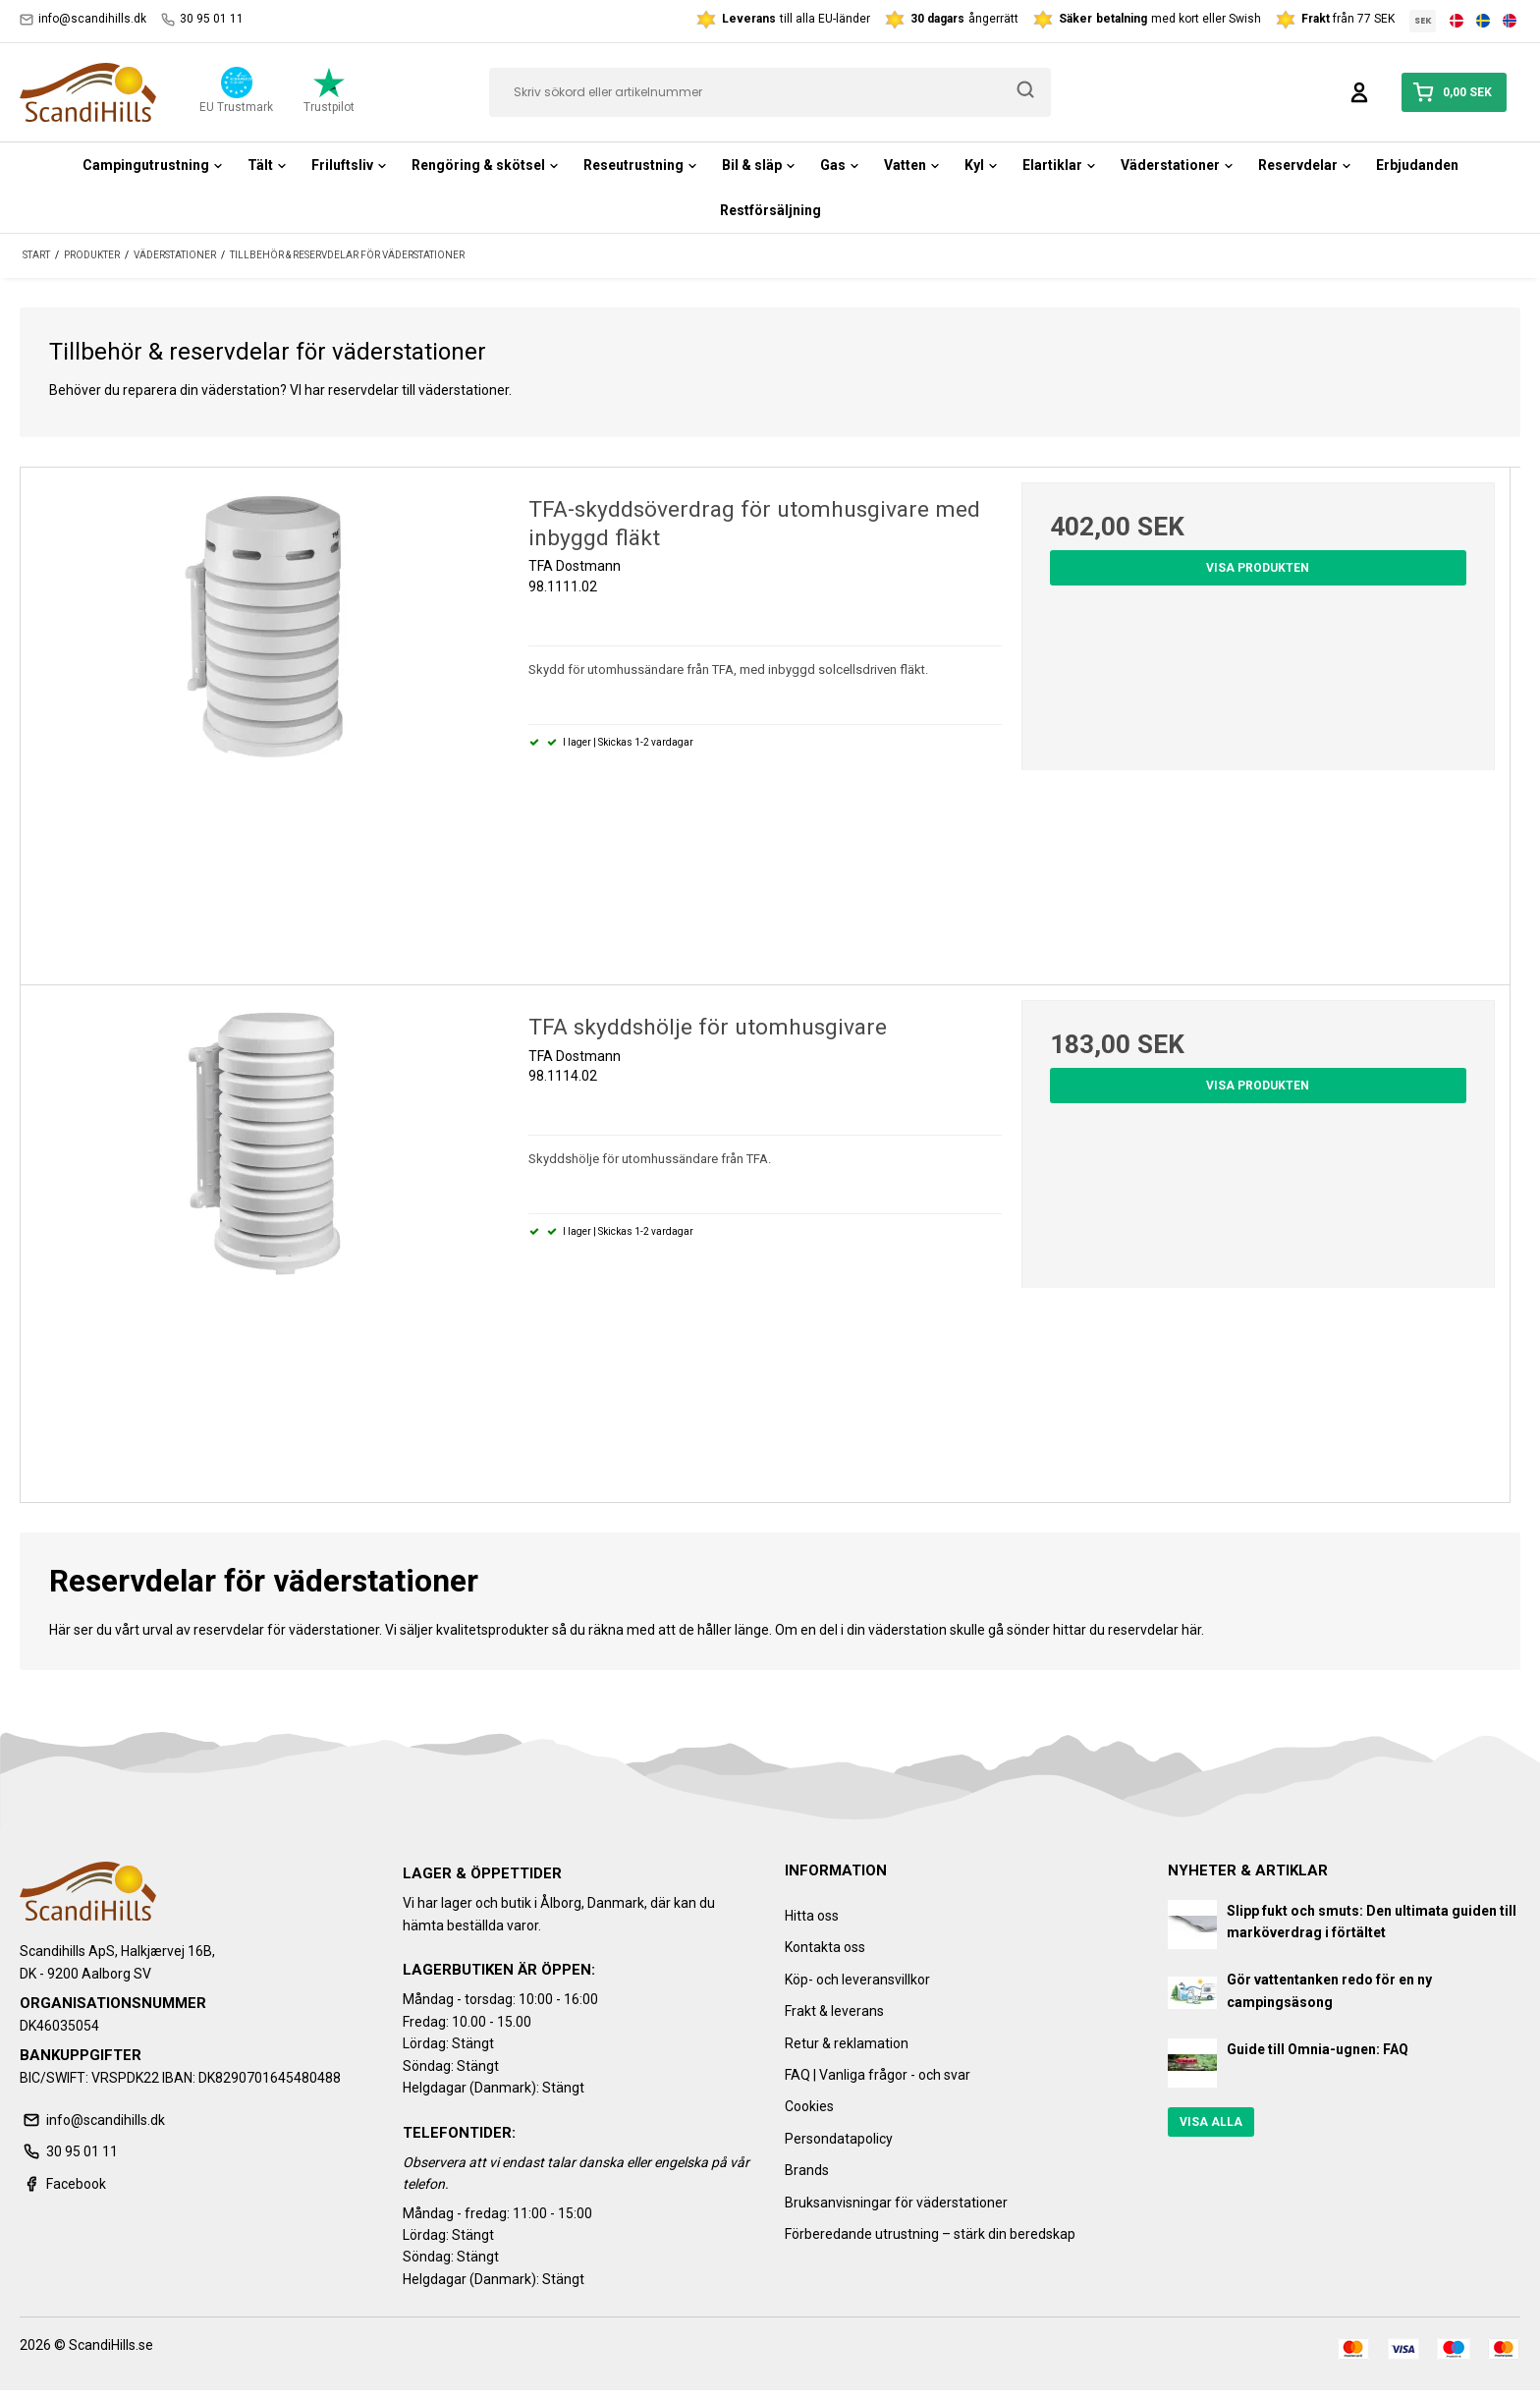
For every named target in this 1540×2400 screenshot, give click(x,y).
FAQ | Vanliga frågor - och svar (877, 2075)
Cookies (809, 2106)
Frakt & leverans (834, 2011)
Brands (807, 2170)
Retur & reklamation (846, 2043)
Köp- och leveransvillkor (857, 1979)
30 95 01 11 (202, 19)
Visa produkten (1257, 568)
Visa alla (1211, 2122)
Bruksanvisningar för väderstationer (896, 2202)
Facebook (63, 2184)
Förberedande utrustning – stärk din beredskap (930, 2234)
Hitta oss (812, 1916)
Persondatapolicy (839, 2139)
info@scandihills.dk (83, 19)
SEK (1423, 21)
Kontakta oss (825, 1947)
